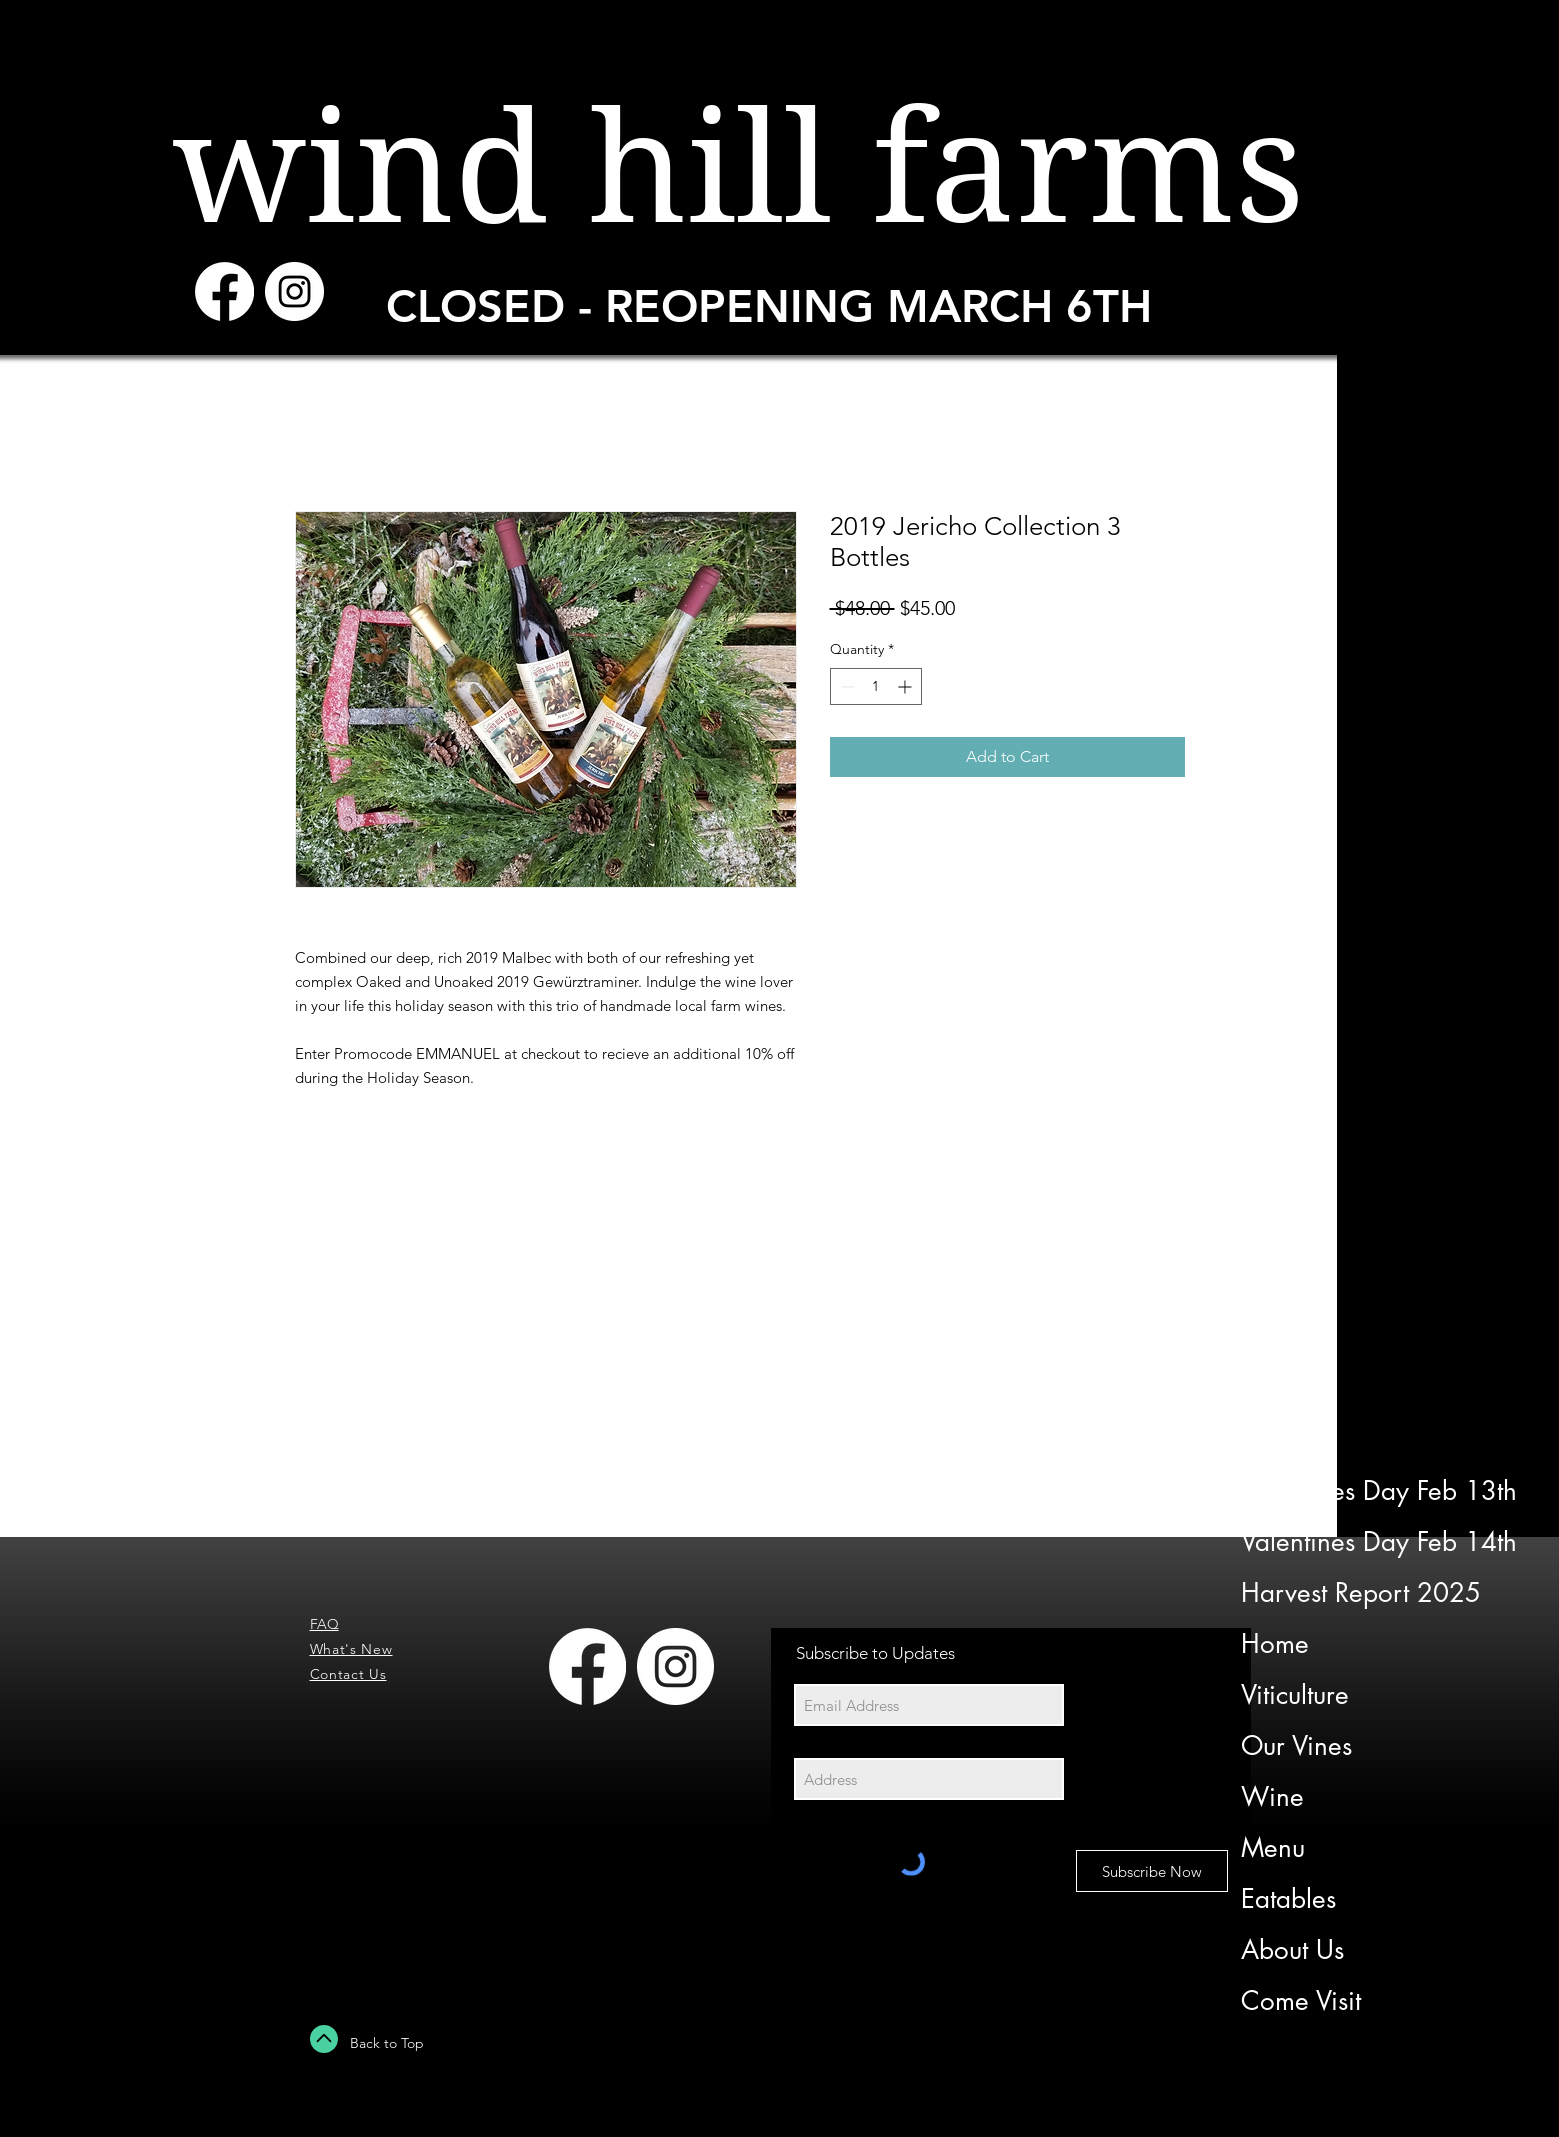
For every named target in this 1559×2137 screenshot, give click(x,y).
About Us (1292, 1950)
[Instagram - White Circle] (294, 291)
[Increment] (906, 686)
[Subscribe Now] (1152, 1871)
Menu (1273, 1848)
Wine (1272, 1797)
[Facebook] (224, 291)
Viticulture (1295, 1695)
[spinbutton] (876, 686)
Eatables (1288, 1899)
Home (1275, 1644)
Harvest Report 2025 (1361, 1593)
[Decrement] (845, 686)
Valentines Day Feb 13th (1376, 1491)
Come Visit (1301, 2001)
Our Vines (1296, 1746)
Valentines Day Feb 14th (1376, 1542)
